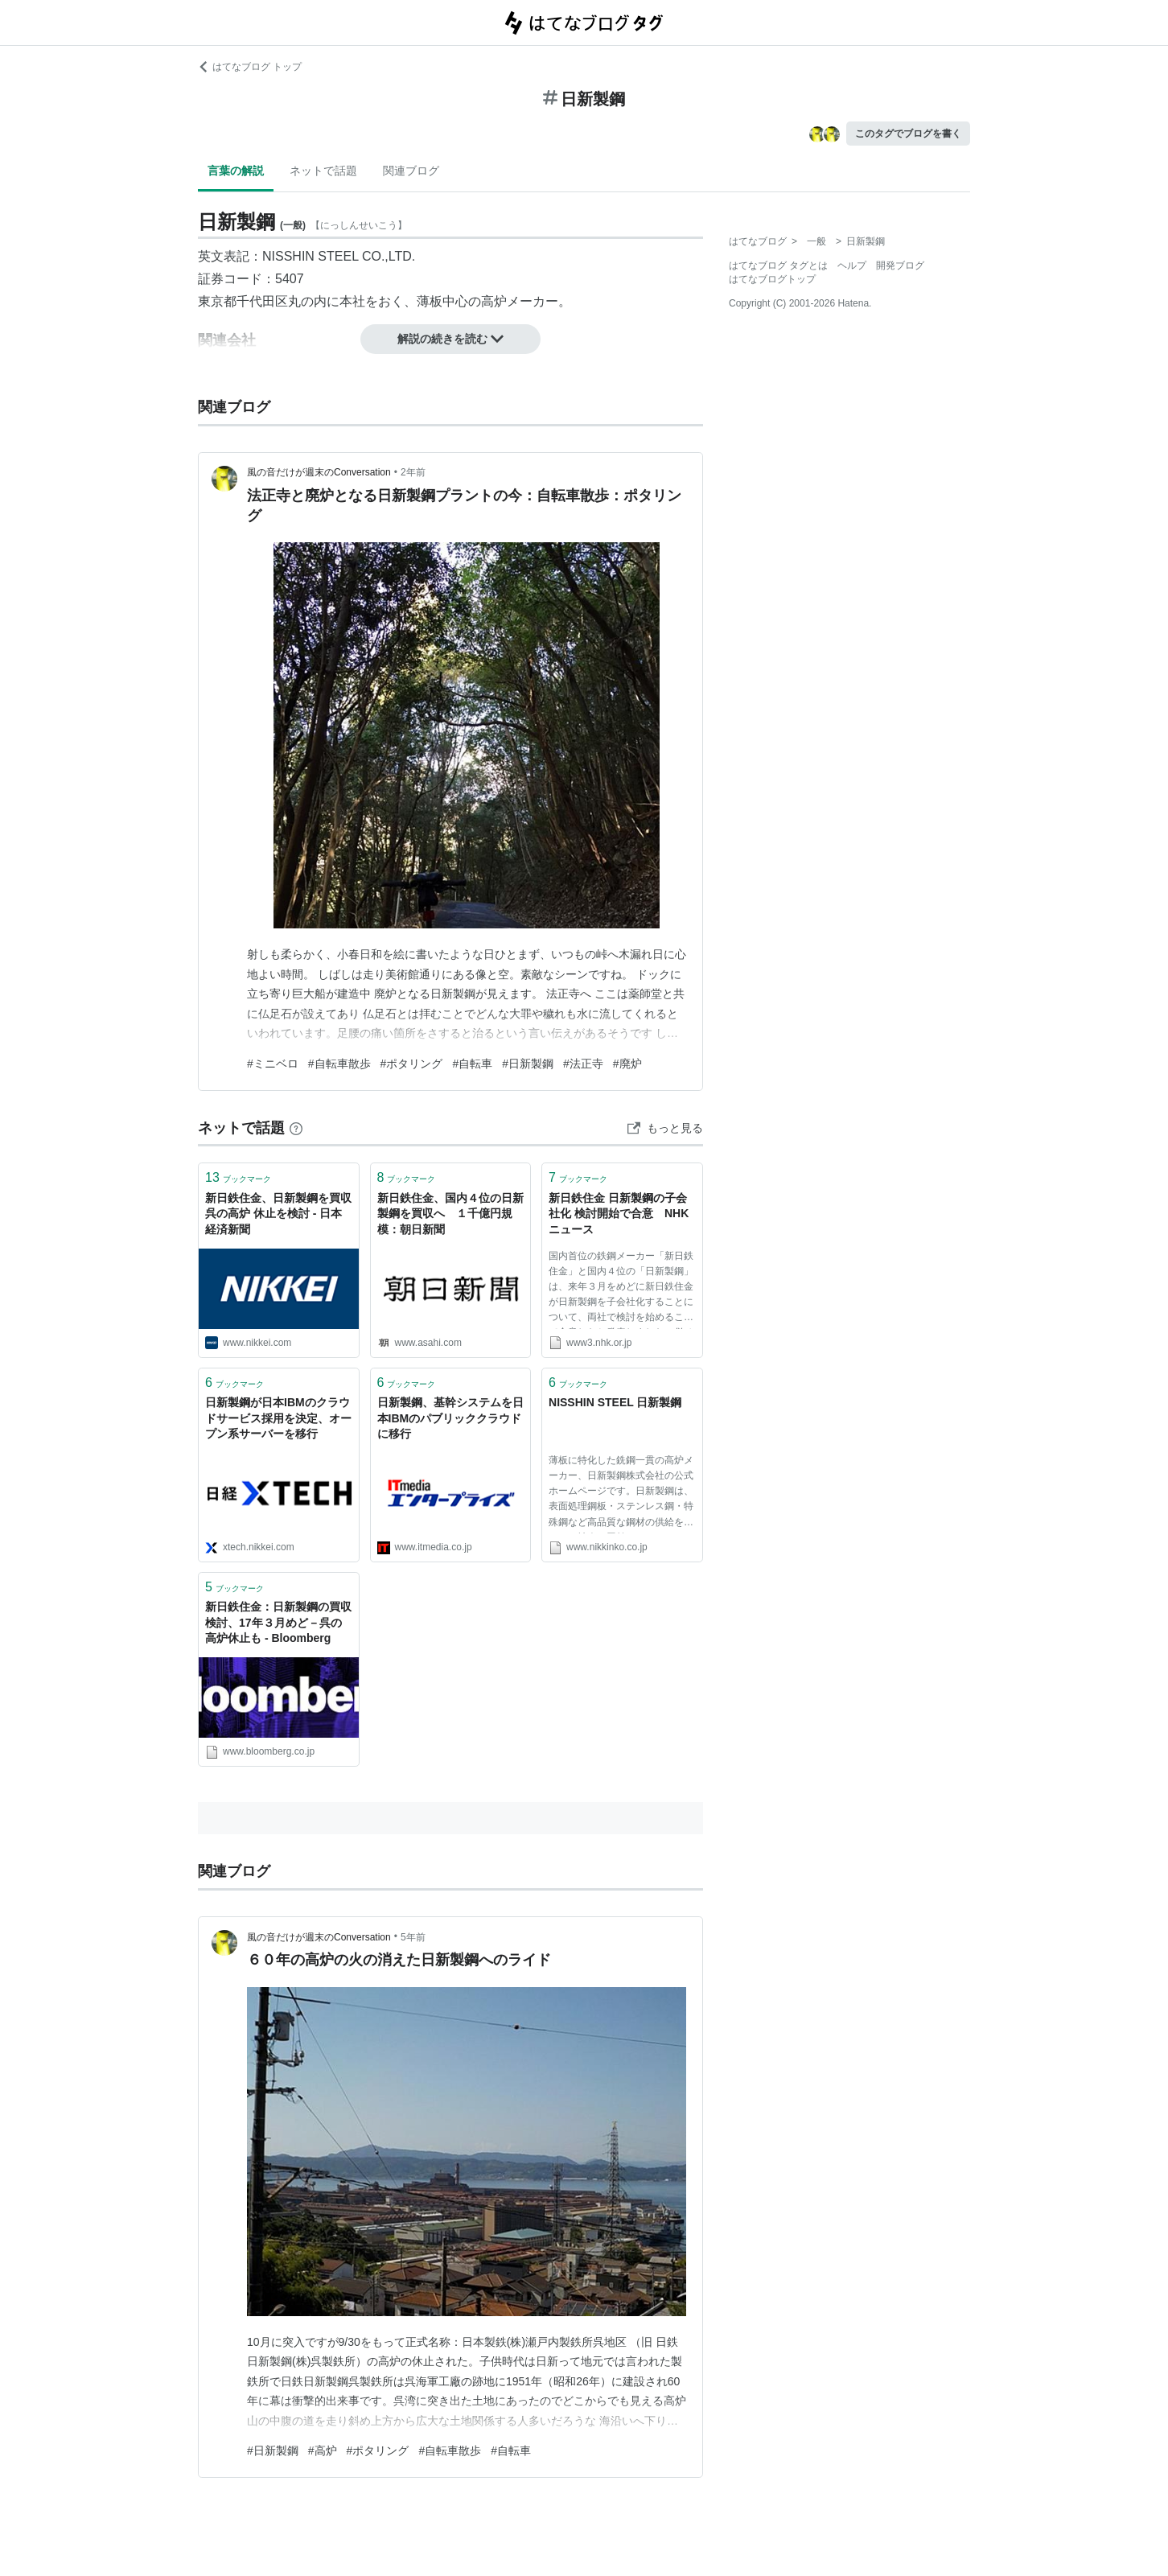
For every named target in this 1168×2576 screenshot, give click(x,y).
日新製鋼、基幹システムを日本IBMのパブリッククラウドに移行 (450, 1418)
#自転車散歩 (339, 1063)
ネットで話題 (323, 170)
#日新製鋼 (527, 1063)
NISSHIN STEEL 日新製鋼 (615, 1402)
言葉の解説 (236, 170)
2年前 (413, 472)
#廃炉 (627, 1063)
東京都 (217, 301)
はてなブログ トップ (250, 66)
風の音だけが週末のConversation (319, 472)
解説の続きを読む (450, 338)
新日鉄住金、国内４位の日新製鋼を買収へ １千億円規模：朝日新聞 (450, 1213)
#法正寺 (583, 1063)
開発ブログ (900, 265)
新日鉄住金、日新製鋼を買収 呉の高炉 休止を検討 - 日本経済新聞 (278, 1213)
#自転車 (472, 1063)
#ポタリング (411, 1063)
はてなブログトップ (772, 279)
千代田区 (262, 301)
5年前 (413, 1937)
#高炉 (322, 2450)
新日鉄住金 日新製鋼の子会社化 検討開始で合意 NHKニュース (619, 1213)
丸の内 (307, 301)
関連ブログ (411, 170)
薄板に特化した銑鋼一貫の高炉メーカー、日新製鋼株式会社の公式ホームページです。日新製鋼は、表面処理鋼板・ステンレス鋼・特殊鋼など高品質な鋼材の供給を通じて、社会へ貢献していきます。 (621, 1494)
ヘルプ (851, 265)
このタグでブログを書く (908, 133)
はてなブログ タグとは (778, 265)
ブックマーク (238, 1177)
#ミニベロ (272, 1063)
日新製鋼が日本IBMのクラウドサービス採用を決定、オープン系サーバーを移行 (278, 1418)
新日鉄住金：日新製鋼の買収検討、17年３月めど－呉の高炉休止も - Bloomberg (278, 1622)
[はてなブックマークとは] (296, 1128)
